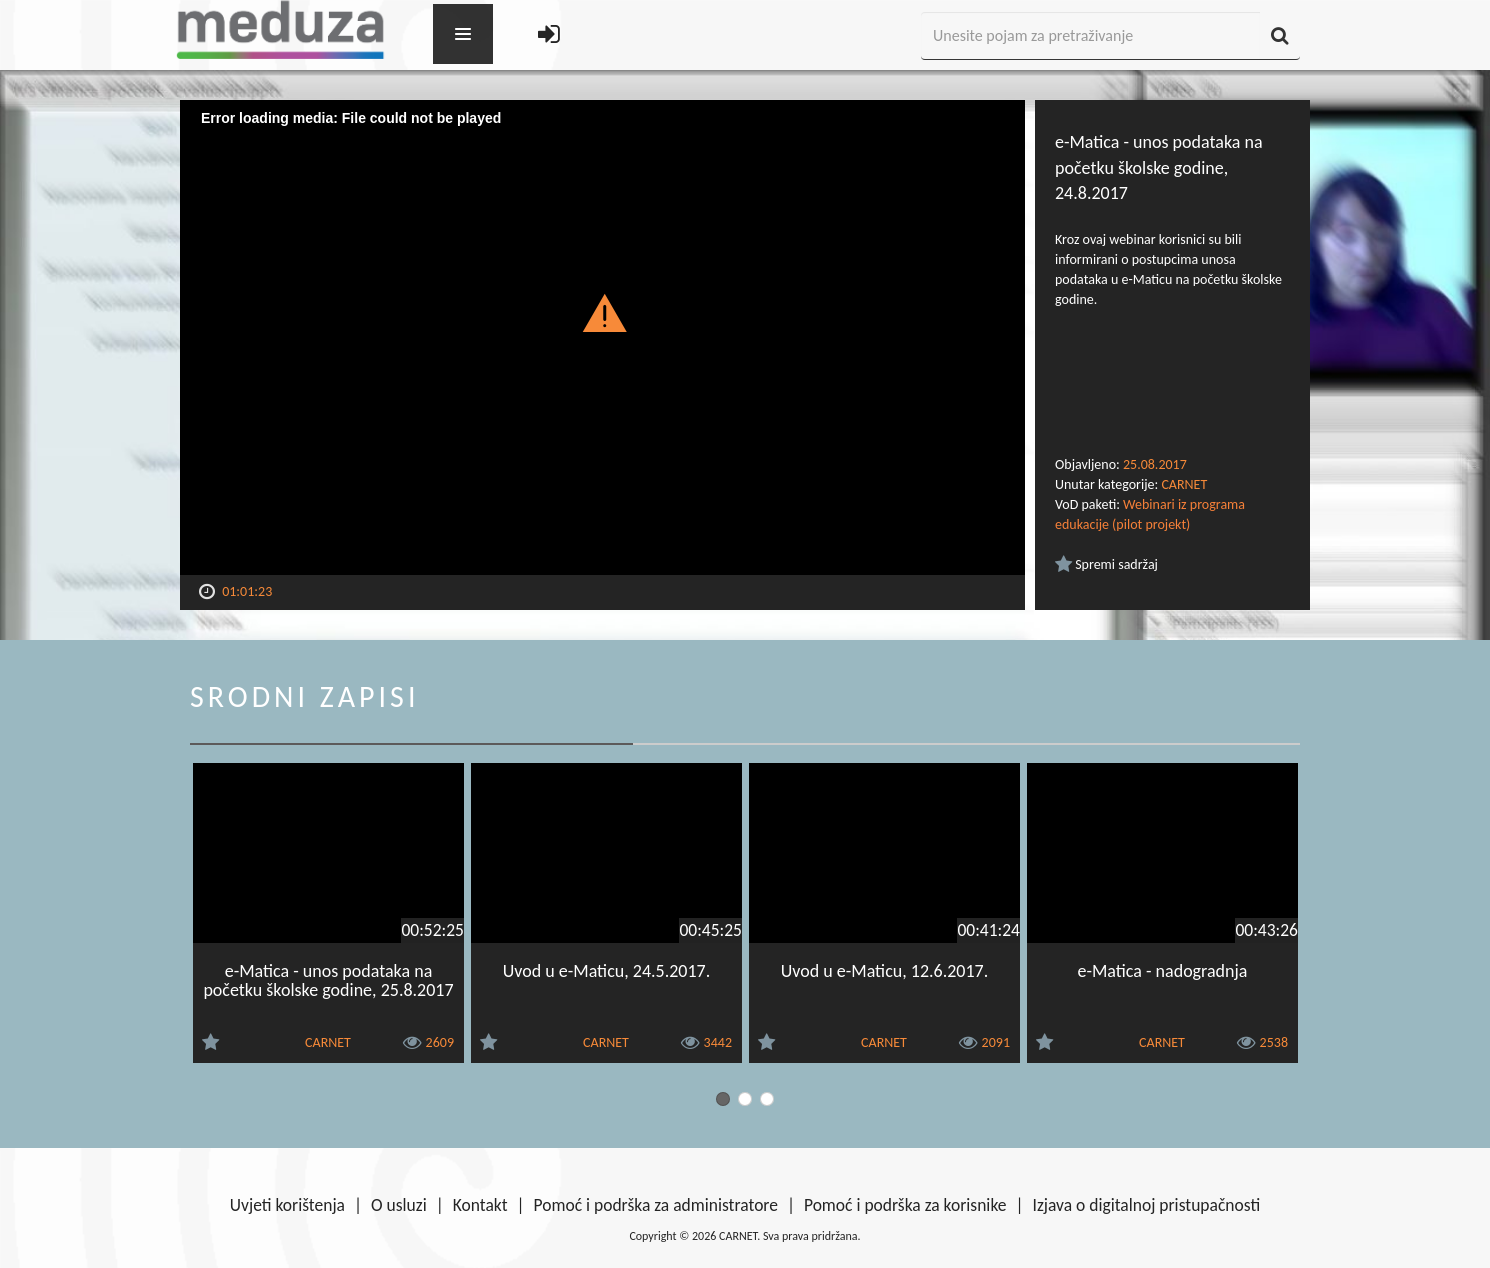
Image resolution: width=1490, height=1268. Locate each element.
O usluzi (399, 1205)
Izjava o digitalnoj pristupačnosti (1146, 1205)
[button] (602, 312)
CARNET (1184, 484)
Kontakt (480, 1205)
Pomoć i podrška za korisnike (905, 1205)
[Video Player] (602, 337)
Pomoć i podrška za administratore (656, 1205)
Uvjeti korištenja (287, 1205)
